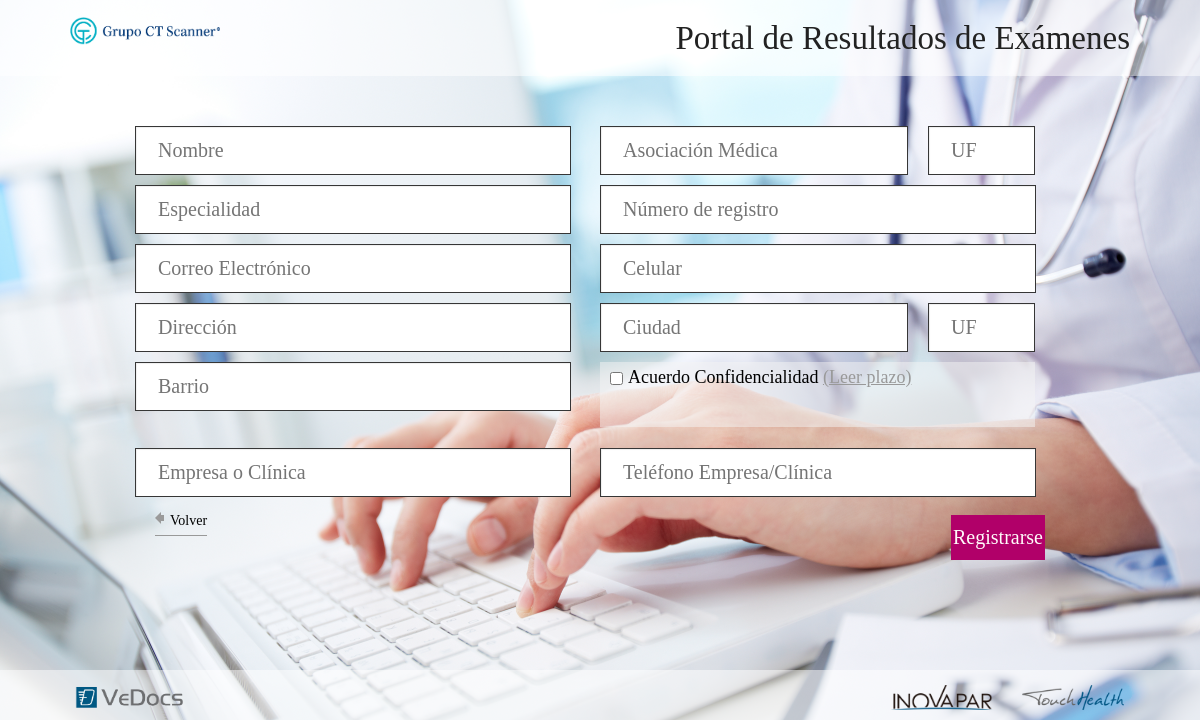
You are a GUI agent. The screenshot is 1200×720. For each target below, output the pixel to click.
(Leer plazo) (867, 377)
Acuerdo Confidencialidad (769, 377)
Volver (188, 520)
